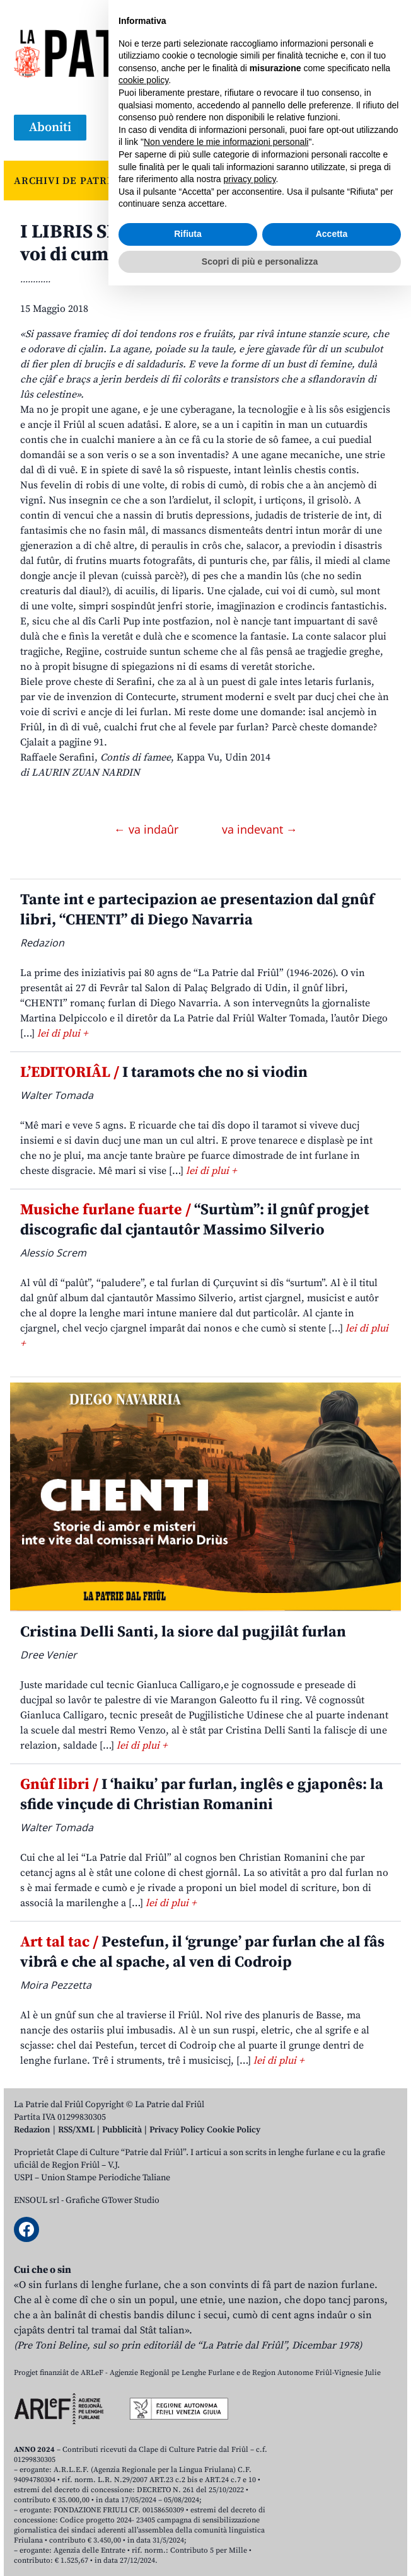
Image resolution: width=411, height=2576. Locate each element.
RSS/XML (76, 2130)
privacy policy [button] (250, 2469)
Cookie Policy (233, 2130)
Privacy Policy (176, 2130)
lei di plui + (62, 1033)
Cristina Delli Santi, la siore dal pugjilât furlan (183, 1632)
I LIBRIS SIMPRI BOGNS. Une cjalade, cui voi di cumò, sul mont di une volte (198, 243)
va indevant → (260, 829)
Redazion (32, 2130)
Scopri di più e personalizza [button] (260, 2551)
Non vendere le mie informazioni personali (226, 2432)
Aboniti (50, 127)
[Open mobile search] (354, 128)
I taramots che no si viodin (164, 1072)
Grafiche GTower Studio (112, 2200)
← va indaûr (148, 829)
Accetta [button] (332, 2524)
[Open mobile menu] (384, 128)
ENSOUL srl (36, 2200)
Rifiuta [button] (188, 2524)
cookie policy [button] (143, 2371)
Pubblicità (122, 2130)
